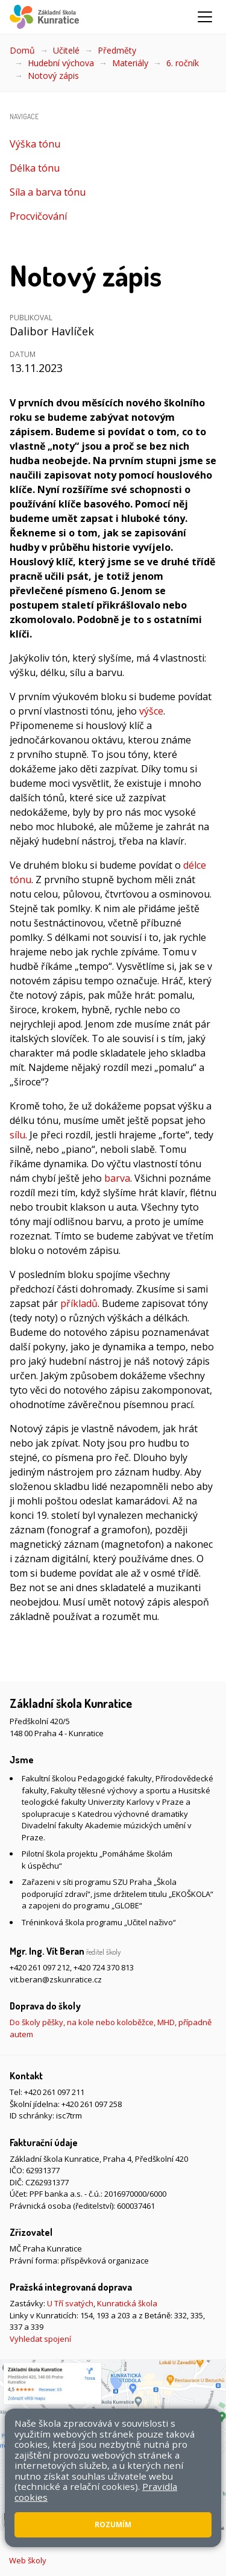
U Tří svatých (70, 2303)
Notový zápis (53, 75)
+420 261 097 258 (91, 2104)
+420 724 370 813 (104, 1967)
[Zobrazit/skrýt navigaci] (204, 16)
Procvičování (38, 216)
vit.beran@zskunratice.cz (56, 1979)
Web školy (27, 2560)
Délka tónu (35, 168)
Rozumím (113, 2524)
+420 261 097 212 (40, 1967)
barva (117, 1178)
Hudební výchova (61, 63)
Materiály (130, 63)
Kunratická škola (127, 2303)
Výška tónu (35, 144)
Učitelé (66, 50)
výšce (151, 711)
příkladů (79, 1303)
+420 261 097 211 (54, 2092)
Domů (22, 50)
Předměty (117, 50)
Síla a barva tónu (48, 192)
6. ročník (182, 63)
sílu (17, 1134)
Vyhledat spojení (40, 2338)
